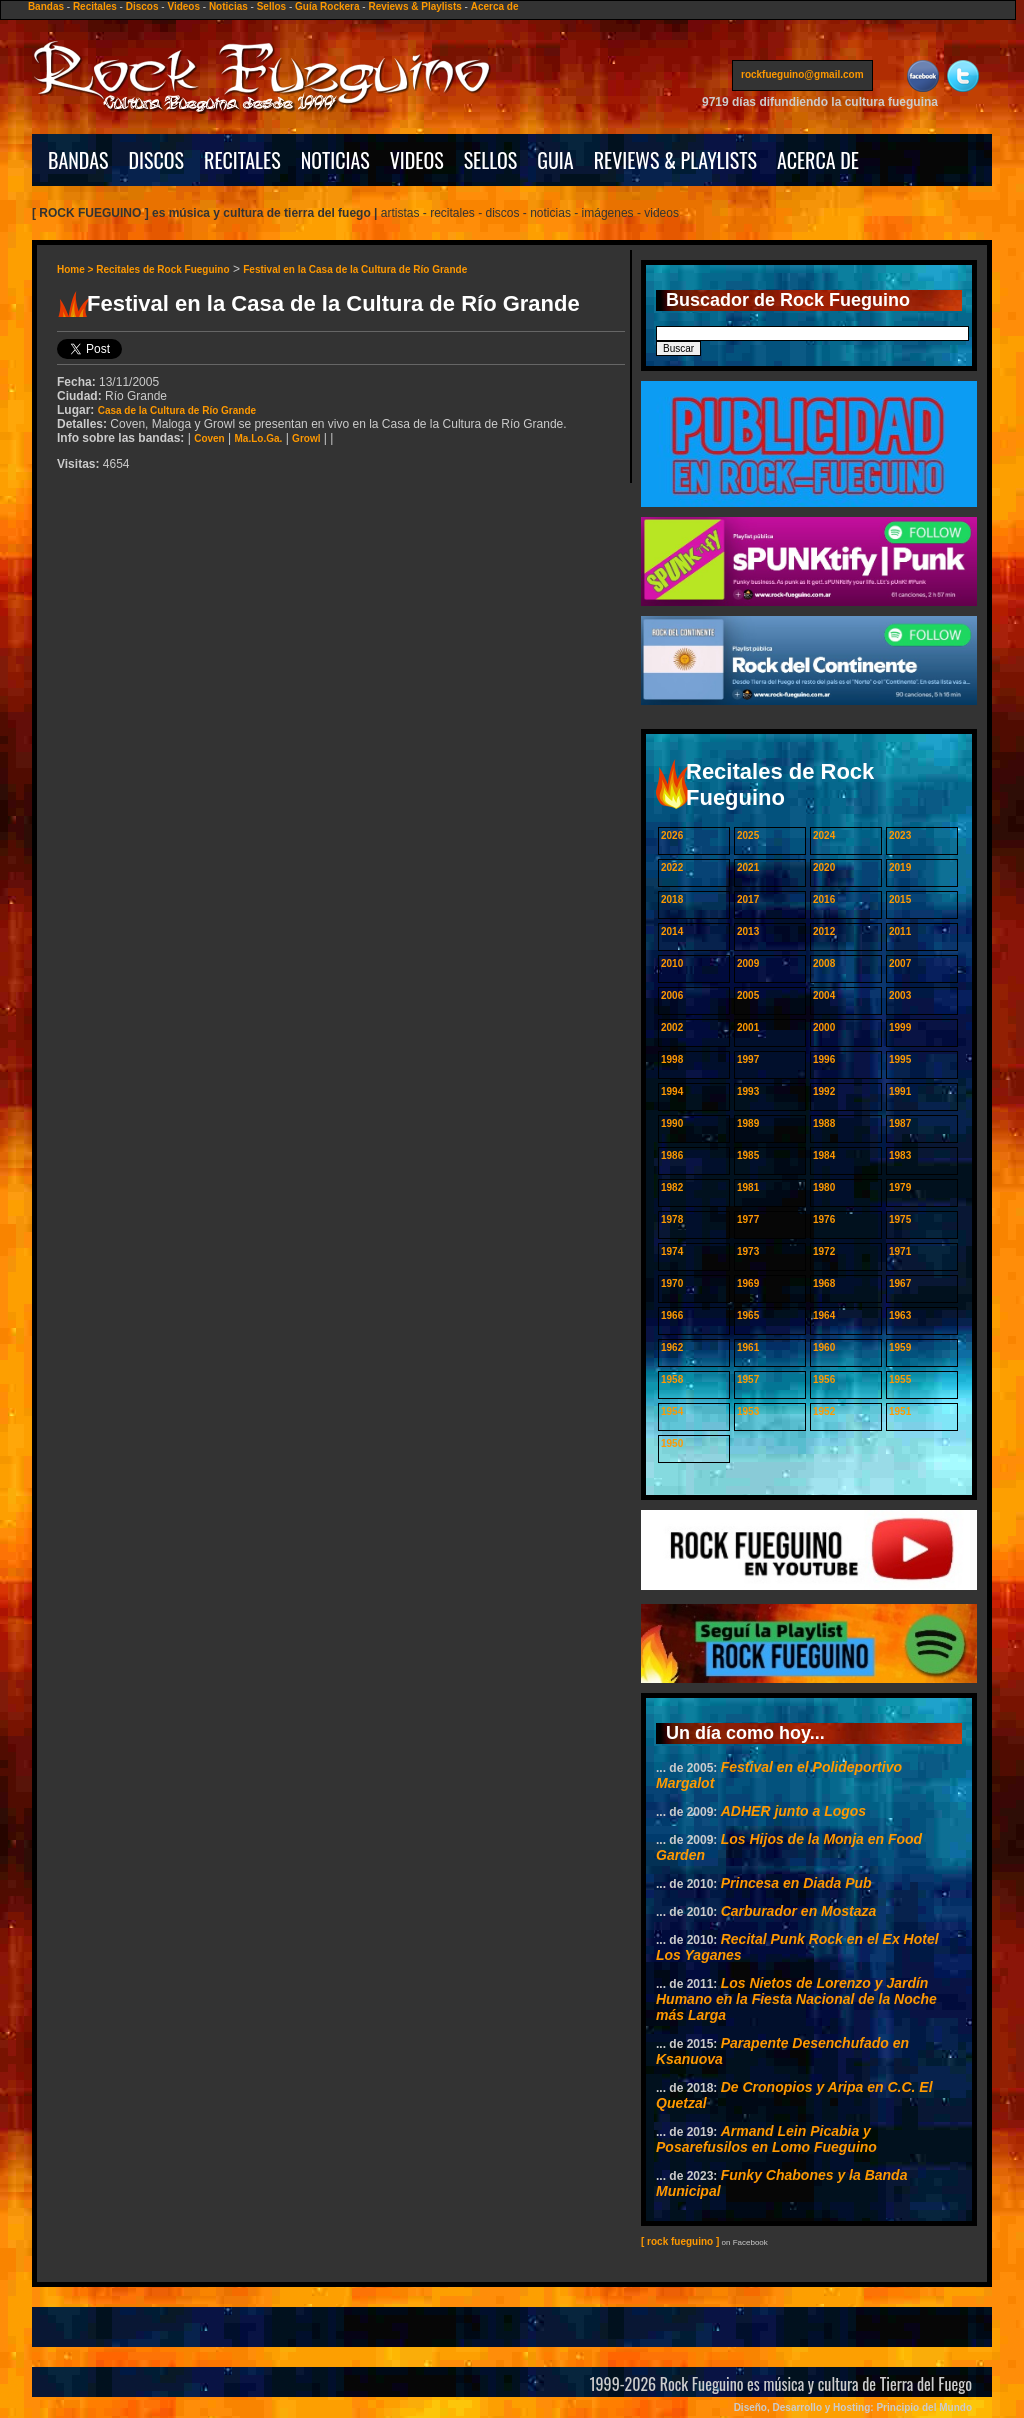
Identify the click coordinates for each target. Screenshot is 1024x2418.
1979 (900, 1187)
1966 (672, 1315)
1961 (748, 1347)
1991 (900, 1091)
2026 (672, 835)
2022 (672, 867)
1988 (824, 1123)
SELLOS (491, 160)
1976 (824, 1219)
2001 (748, 1027)
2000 (824, 1027)
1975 (900, 1219)
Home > (76, 269)
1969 (748, 1283)
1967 (900, 1283)
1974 (672, 1251)
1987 (900, 1123)
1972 (824, 1251)
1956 (824, 1379)
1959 (900, 1347)
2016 (824, 899)
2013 (748, 931)
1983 (900, 1155)
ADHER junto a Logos (793, 1811)
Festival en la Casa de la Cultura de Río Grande (355, 269)
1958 (672, 1379)
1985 (748, 1155)
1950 (672, 1443)
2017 (748, 899)
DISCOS (157, 160)
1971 (900, 1251)
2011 (900, 931)
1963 (900, 1315)
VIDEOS (417, 160)
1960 (824, 1347)
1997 (748, 1059)
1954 (672, 1411)
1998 (672, 1059)
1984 (824, 1155)
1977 (748, 1219)
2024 (824, 835)
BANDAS (78, 160)
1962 (672, 1347)
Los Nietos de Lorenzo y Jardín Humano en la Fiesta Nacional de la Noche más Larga (796, 1999)
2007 (900, 963)
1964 (824, 1315)
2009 (748, 963)
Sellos (271, 6)
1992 (824, 1091)
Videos (183, 6)
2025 (748, 835)
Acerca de (495, 6)
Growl (306, 438)
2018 (672, 899)
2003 (900, 995)
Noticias (228, 6)
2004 (824, 995)
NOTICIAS (335, 160)
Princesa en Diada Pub (796, 1883)
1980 (824, 1187)
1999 (900, 1027)
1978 (672, 1219)
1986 (672, 1155)
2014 (672, 931)
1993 (748, 1091)
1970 (672, 1283)
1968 (824, 1283)
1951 (900, 1411)
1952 (824, 1411)
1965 (748, 1315)
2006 (672, 995)
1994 (672, 1091)
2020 (824, 867)
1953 (748, 1411)
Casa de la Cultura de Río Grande (177, 410)
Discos (142, 6)
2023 (900, 835)
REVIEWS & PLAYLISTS (675, 160)
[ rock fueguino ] (680, 2241)
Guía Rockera (327, 6)
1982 (672, 1187)
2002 (672, 1027)
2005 (748, 995)
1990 (672, 1123)
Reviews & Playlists (414, 6)
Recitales (95, 6)
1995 (900, 1059)
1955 (900, 1379)
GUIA (555, 160)
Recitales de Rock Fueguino (162, 269)
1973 (748, 1251)
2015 (900, 899)
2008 (824, 963)
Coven (209, 438)
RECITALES (242, 160)
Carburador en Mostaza (799, 1911)
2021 (748, 867)
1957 (748, 1379)
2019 (900, 867)
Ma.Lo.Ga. (259, 438)
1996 (824, 1059)
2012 (824, 931)
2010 (672, 963)
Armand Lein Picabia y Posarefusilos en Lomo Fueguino (766, 2139)
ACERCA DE (818, 160)
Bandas (46, 6)
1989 (748, 1123)
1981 (748, 1187)
